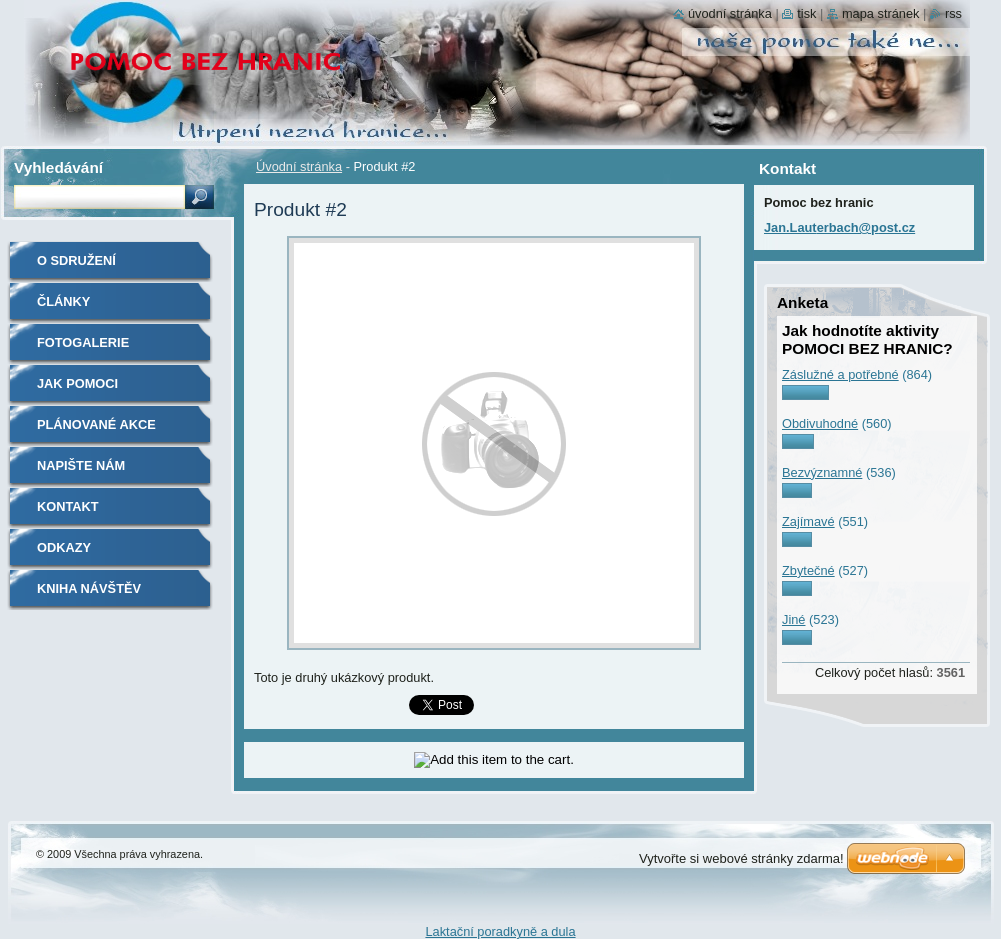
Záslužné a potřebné (840, 374)
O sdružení (76, 260)
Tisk (806, 13)
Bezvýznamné (822, 472)
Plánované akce (96, 424)
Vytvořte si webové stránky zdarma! (741, 858)
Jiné (793, 619)
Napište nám (81, 465)
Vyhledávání (58, 167)
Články (63, 301)
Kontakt (68, 506)
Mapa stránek (881, 13)
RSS (953, 13)
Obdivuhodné (820, 423)
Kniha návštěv (89, 588)
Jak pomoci (77, 383)
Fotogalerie (83, 342)
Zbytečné (808, 570)
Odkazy (64, 547)
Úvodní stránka (299, 166)
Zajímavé (808, 521)
